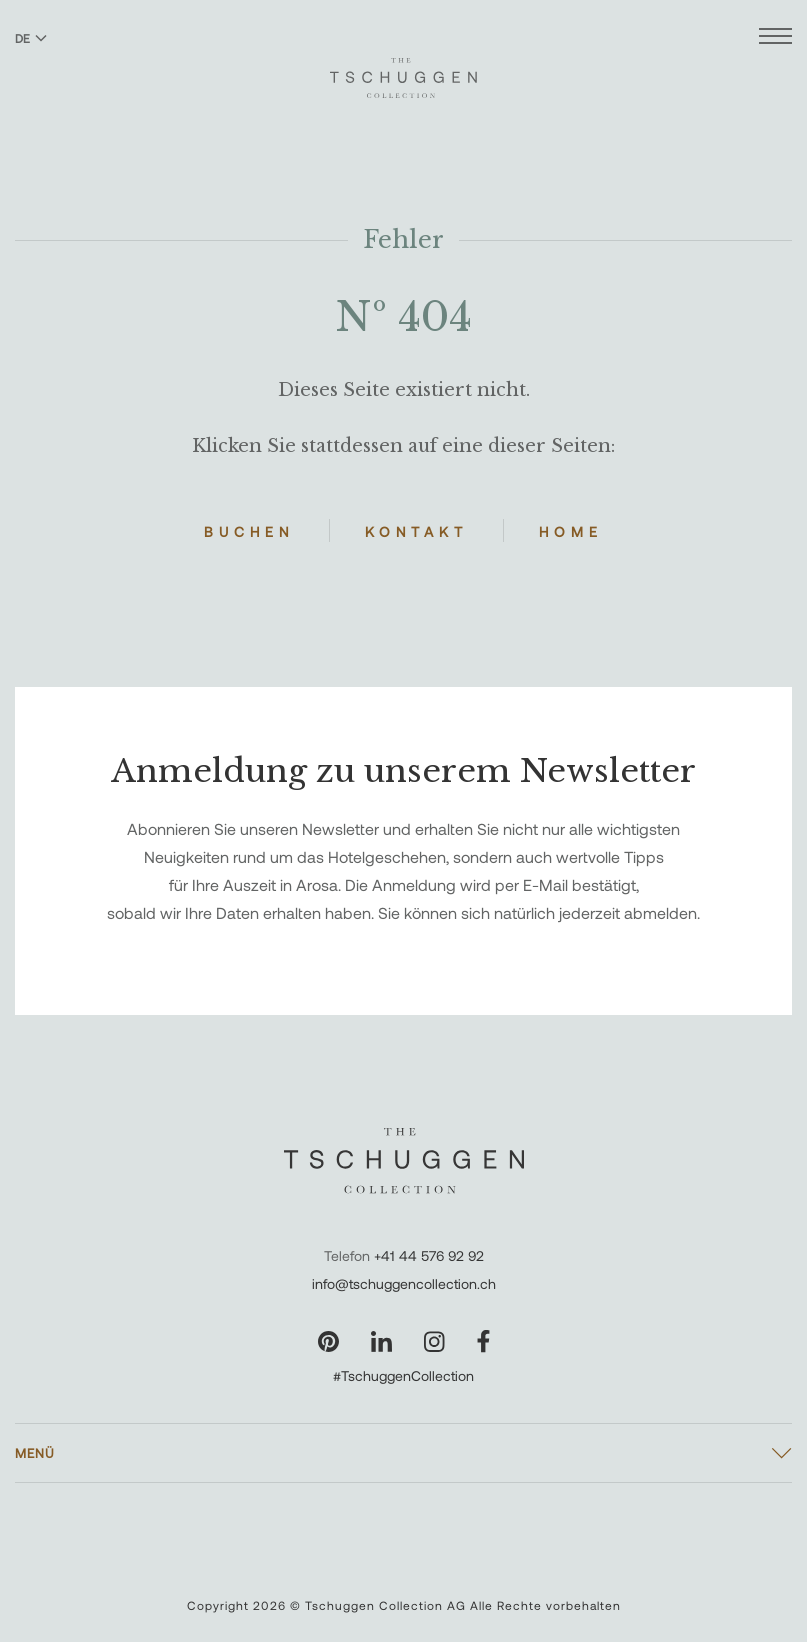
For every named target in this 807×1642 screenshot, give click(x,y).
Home (571, 531)
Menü (35, 1453)
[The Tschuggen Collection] (403, 69)
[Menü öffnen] (775, 38)
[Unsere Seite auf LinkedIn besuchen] (381, 1341)
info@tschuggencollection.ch (404, 1283)
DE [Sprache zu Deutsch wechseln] (31, 38)
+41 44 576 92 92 (429, 1255)
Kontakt (416, 531)
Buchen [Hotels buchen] (249, 531)
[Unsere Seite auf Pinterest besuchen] (328, 1341)
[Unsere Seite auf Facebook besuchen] (483, 1341)
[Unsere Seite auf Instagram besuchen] (434, 1341)
